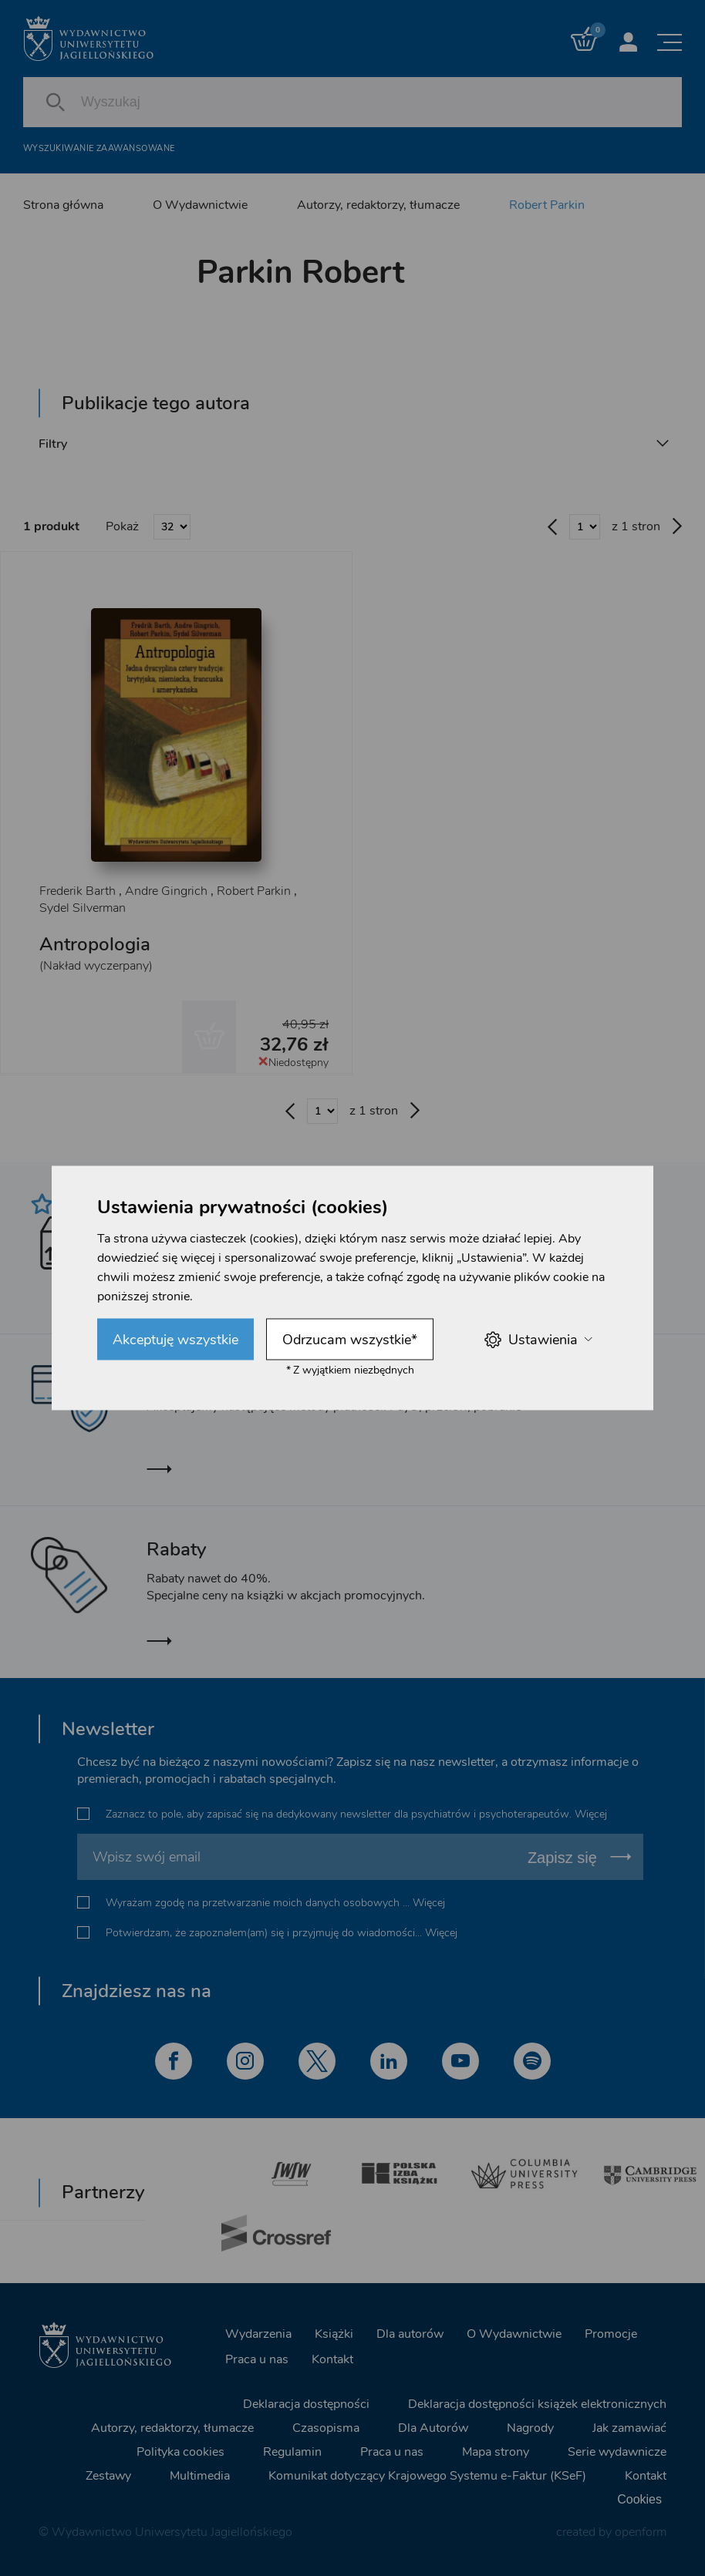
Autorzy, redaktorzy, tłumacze (378, 205)
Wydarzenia (258, 2333)
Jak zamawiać (629, 2427)
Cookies (639, 2498)
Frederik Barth (77, 891)
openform (640, 2531)
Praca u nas (256, 2358)
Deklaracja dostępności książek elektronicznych (537, 2403)
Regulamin (292, 2451)
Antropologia (94, 945)
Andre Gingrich (166, 891)
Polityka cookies (180, 2451)
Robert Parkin (547, 205)
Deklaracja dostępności (306, 2403)
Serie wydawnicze (617, 2451)
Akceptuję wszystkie (175, 1339)
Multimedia (200, 2475)
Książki (334, 2333)
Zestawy (108, 2475)
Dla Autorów (433, 2427)
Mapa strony (495, 2451)
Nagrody (530, 2427)
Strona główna (63, 205)
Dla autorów (410, 2333)
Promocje (611, 2333)
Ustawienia (538, 1339)
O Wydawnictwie (200, 205)
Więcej (591, 1814)
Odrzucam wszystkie (349, 1339)
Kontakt (332, 2358)
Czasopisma (325, 2427)
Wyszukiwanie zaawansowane (98, 148)
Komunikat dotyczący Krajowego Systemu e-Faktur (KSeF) (427, 2475)
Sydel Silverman (82, 908)
